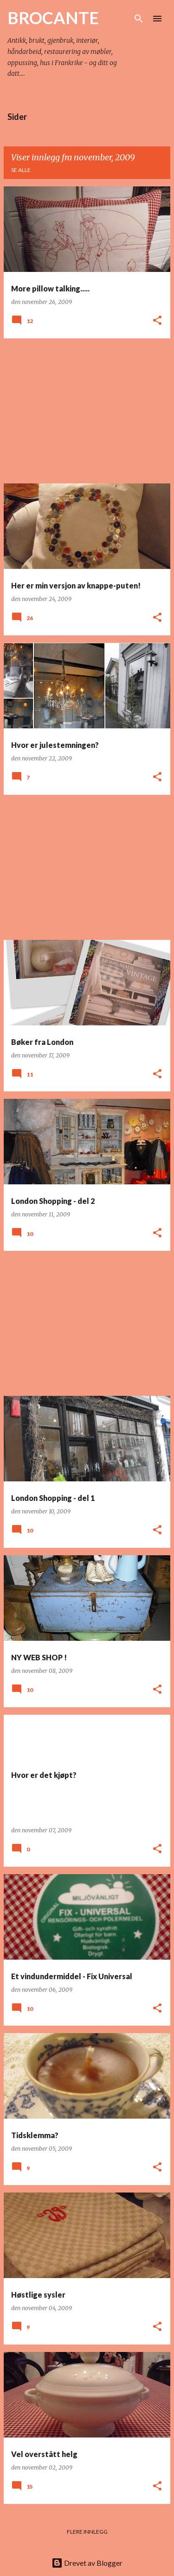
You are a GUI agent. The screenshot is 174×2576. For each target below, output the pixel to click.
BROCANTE (53, 17)
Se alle (21, 169)
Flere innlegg (87, 2531)
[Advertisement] (87, 411)
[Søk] (138, 18)
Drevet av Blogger (87, 2562)
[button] (157, 321)
